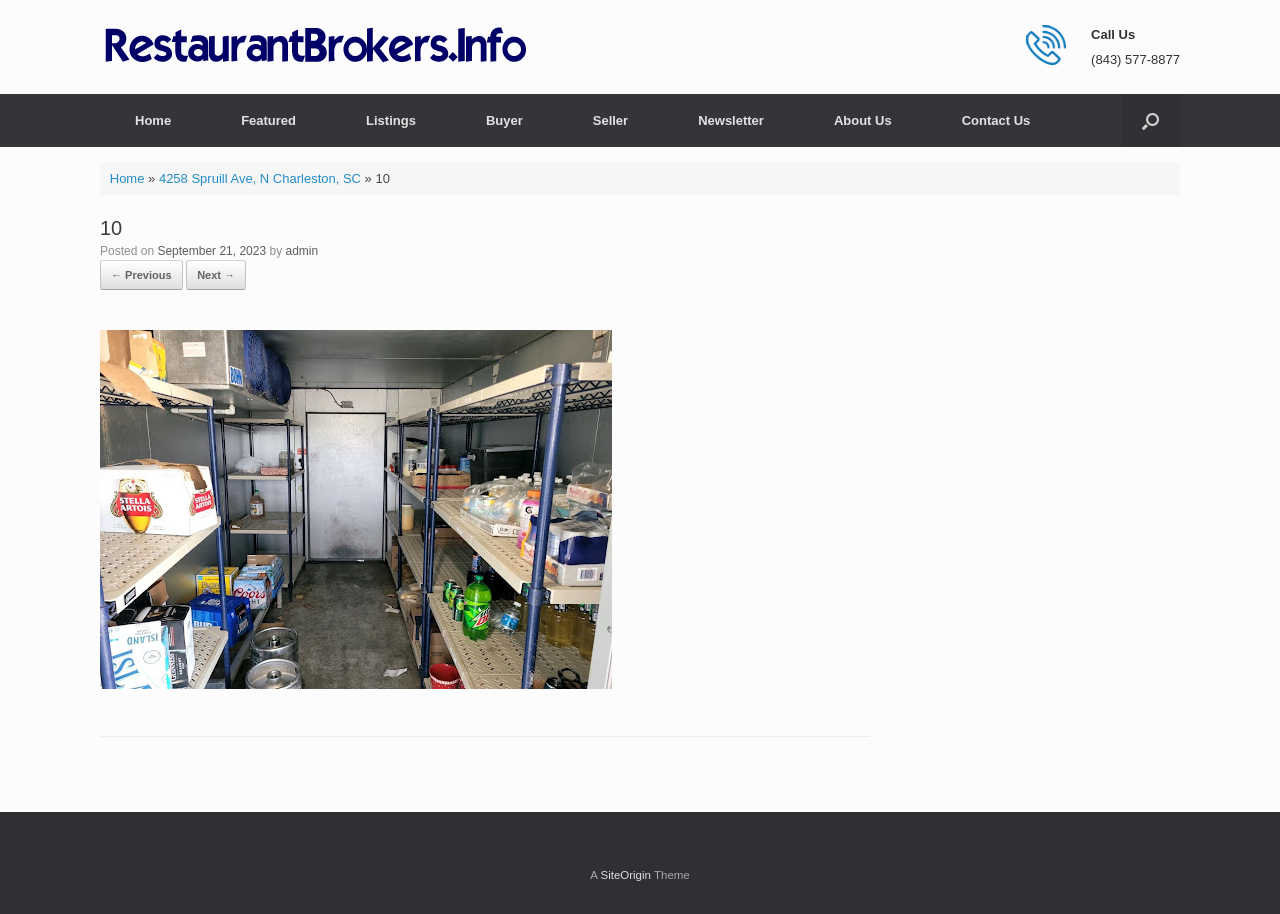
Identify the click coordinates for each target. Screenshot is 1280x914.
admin (302, 251)
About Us (863, 120)
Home (153, 120)
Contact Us (996, 120)
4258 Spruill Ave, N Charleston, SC (260, 178)
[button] (1150, 120)
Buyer (504, 120)
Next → (216, 275)
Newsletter (731, 120)
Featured (268, 120)
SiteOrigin (625, 875)
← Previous (141, 275)
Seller (610, 120)
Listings (391, 120)
